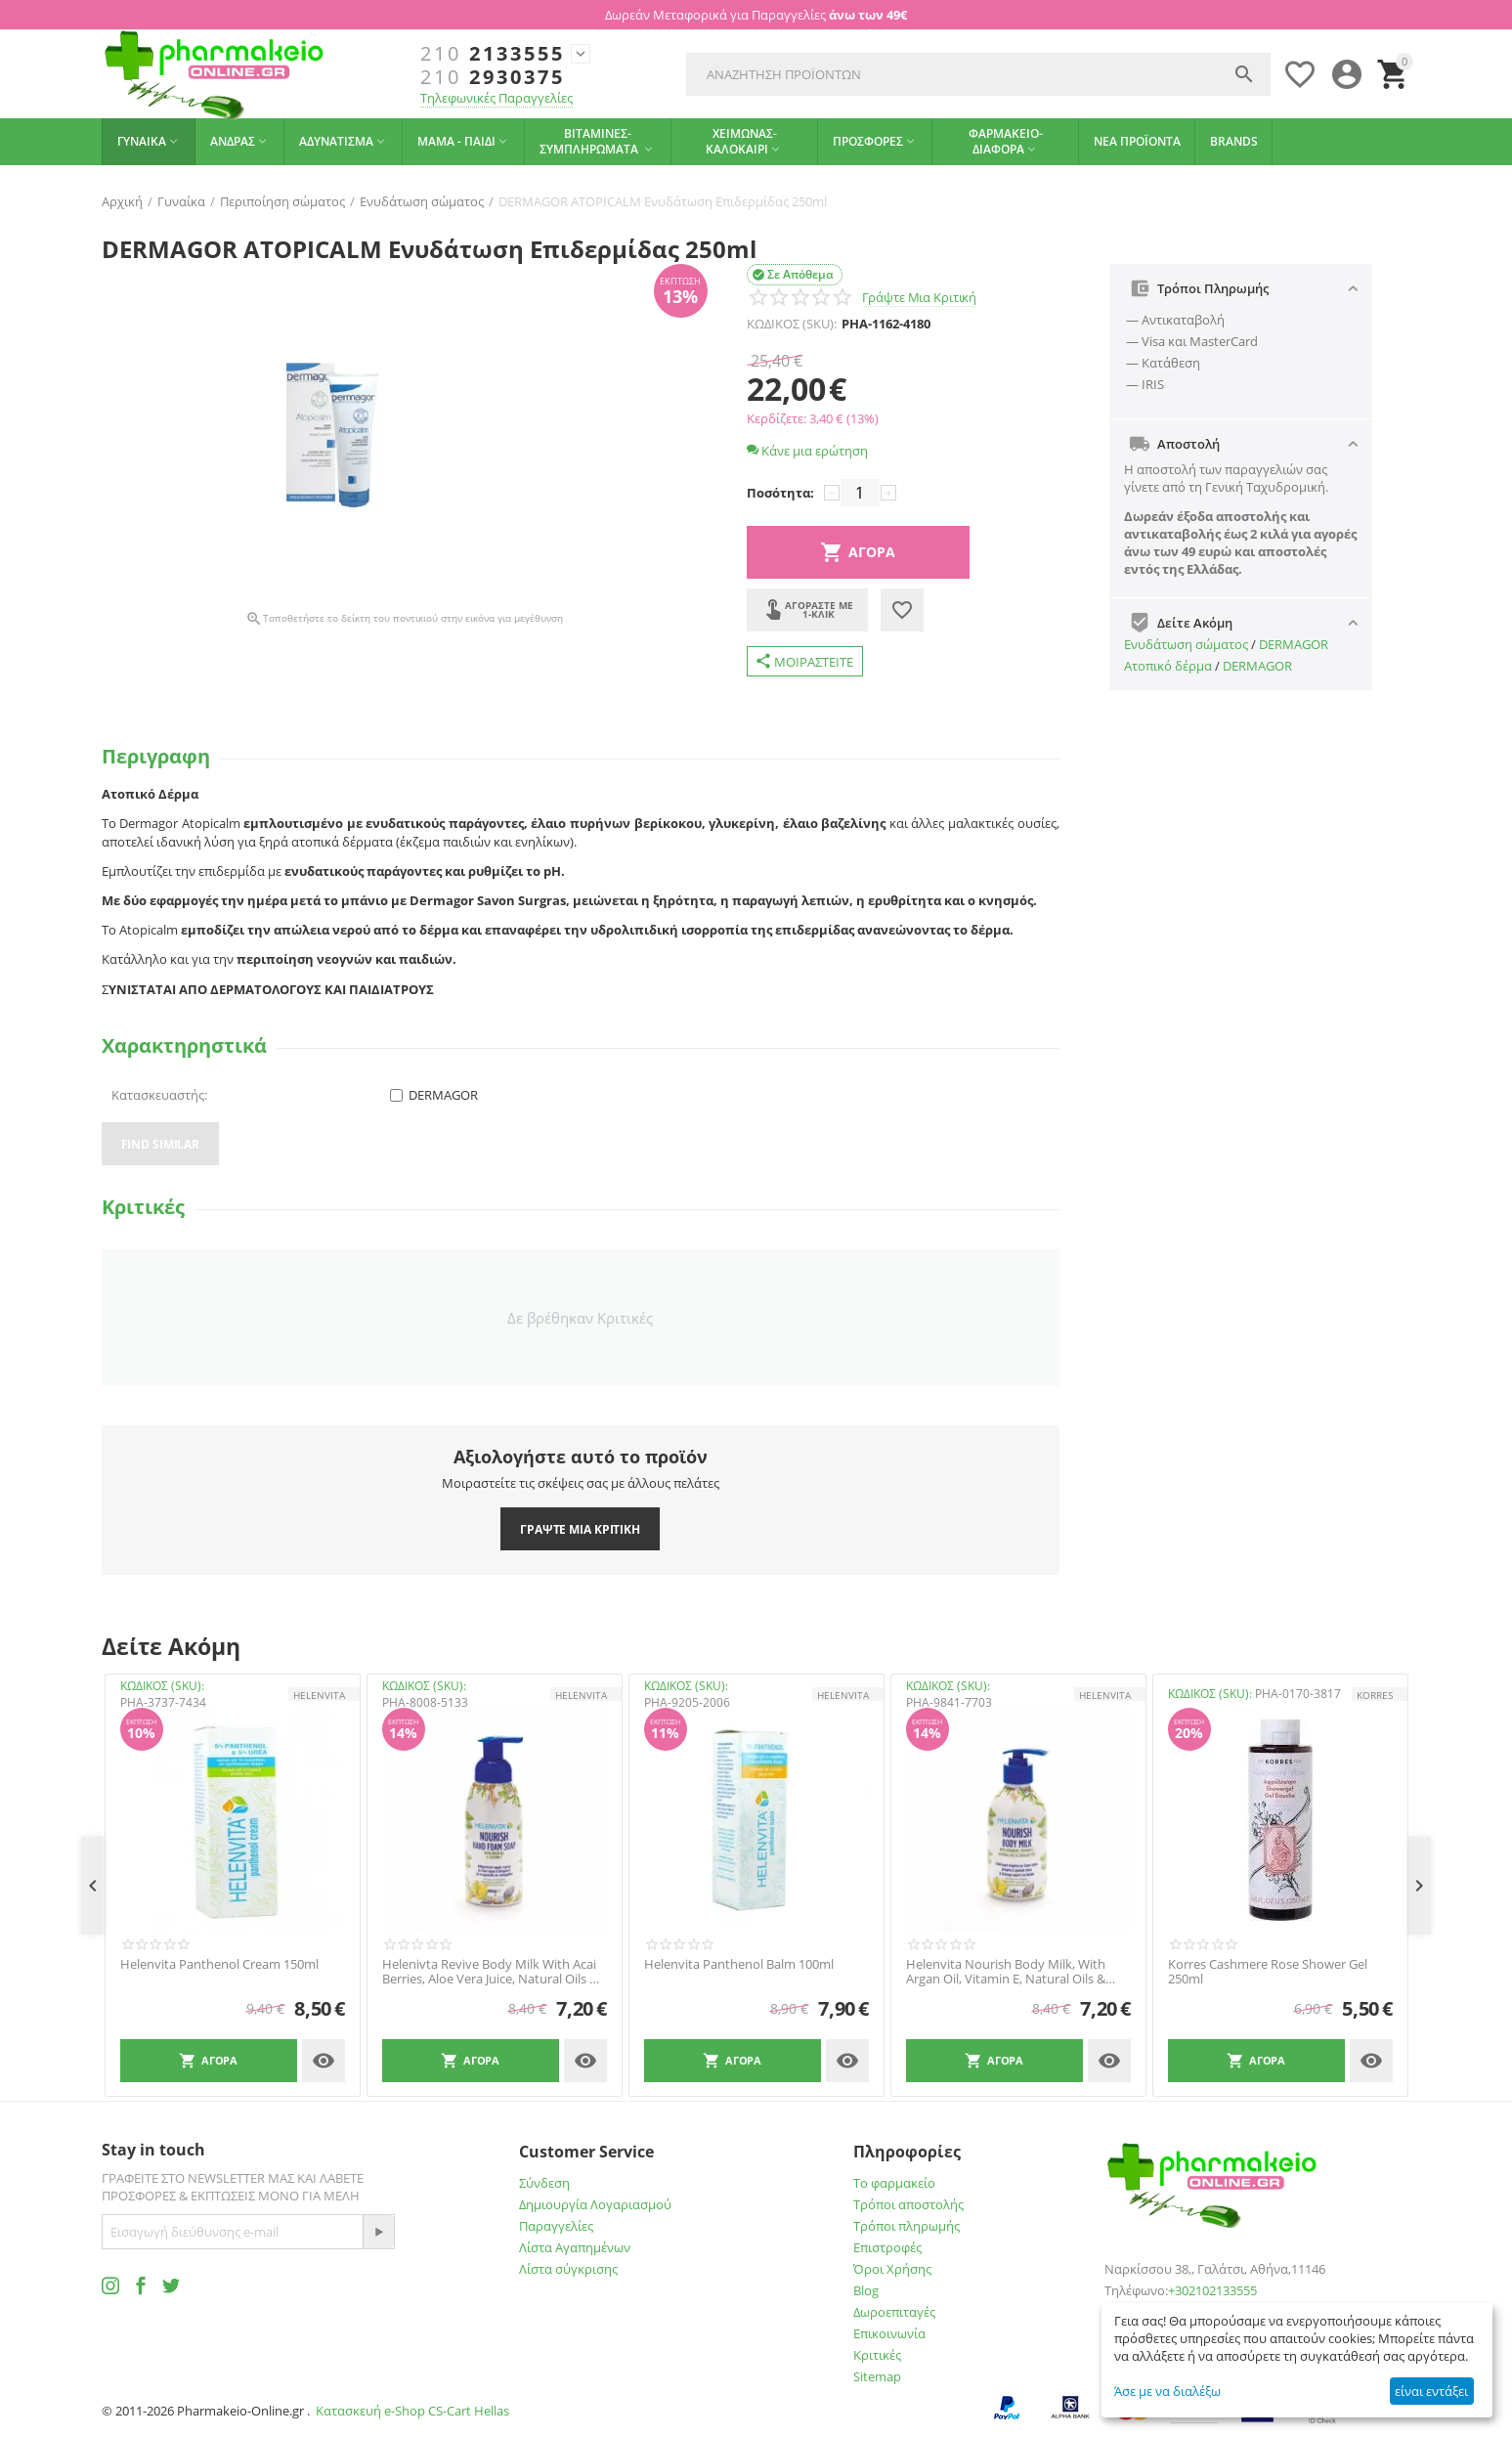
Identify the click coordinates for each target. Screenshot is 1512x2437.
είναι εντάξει (1431, 2391)
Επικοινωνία (889, 2333)
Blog (866, 2290)
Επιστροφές (887, 2247)
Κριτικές (877, 2355)
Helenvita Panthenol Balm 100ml (739, 1965)
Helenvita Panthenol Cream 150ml (219, 1965)
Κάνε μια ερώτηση (807, 450)
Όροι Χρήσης (892, 2269)
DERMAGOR (1293, 644)
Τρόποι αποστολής (908, 2204)
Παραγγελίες (556, 2226)
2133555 (492, 53)
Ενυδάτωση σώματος (1186, 644)
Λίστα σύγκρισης (568, 2269)
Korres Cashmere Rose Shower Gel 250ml (1267, 1972)
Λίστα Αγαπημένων (574, 2247)
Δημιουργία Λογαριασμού (595, 2204)
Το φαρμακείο (894, 2183)
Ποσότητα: (780, 492)
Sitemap (877, 2376)
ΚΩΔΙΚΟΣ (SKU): (792, 323)
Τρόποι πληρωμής (906, 2226)
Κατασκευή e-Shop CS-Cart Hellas (412, 2410)
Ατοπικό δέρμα (1168, 666)
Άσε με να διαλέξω (1167, 2391)
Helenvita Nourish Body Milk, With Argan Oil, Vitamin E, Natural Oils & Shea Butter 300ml (1005, 1972)
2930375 (492, 77)
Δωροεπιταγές (894, 2312)
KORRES (1375, 1695)
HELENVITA (319, 1695)
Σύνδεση (544, 2183)
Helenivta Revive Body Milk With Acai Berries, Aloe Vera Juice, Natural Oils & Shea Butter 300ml (490, 1972)
